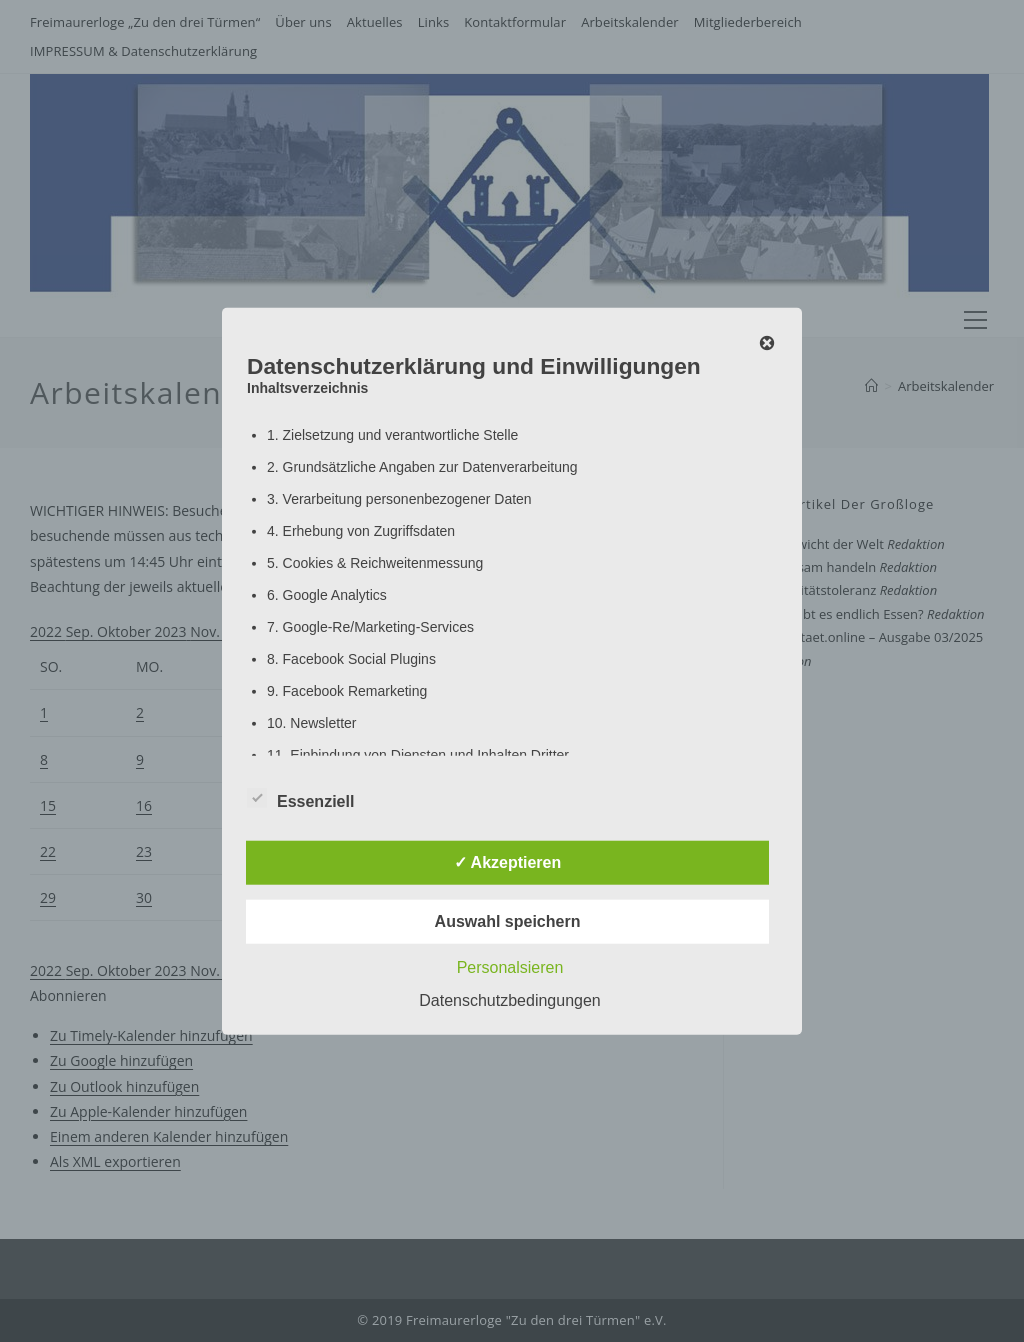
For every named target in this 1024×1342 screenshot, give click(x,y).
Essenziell (300, 797)
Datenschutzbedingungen (509, 999)
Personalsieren (510, 966)
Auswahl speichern (508, 920)
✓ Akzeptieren (508, 861)
